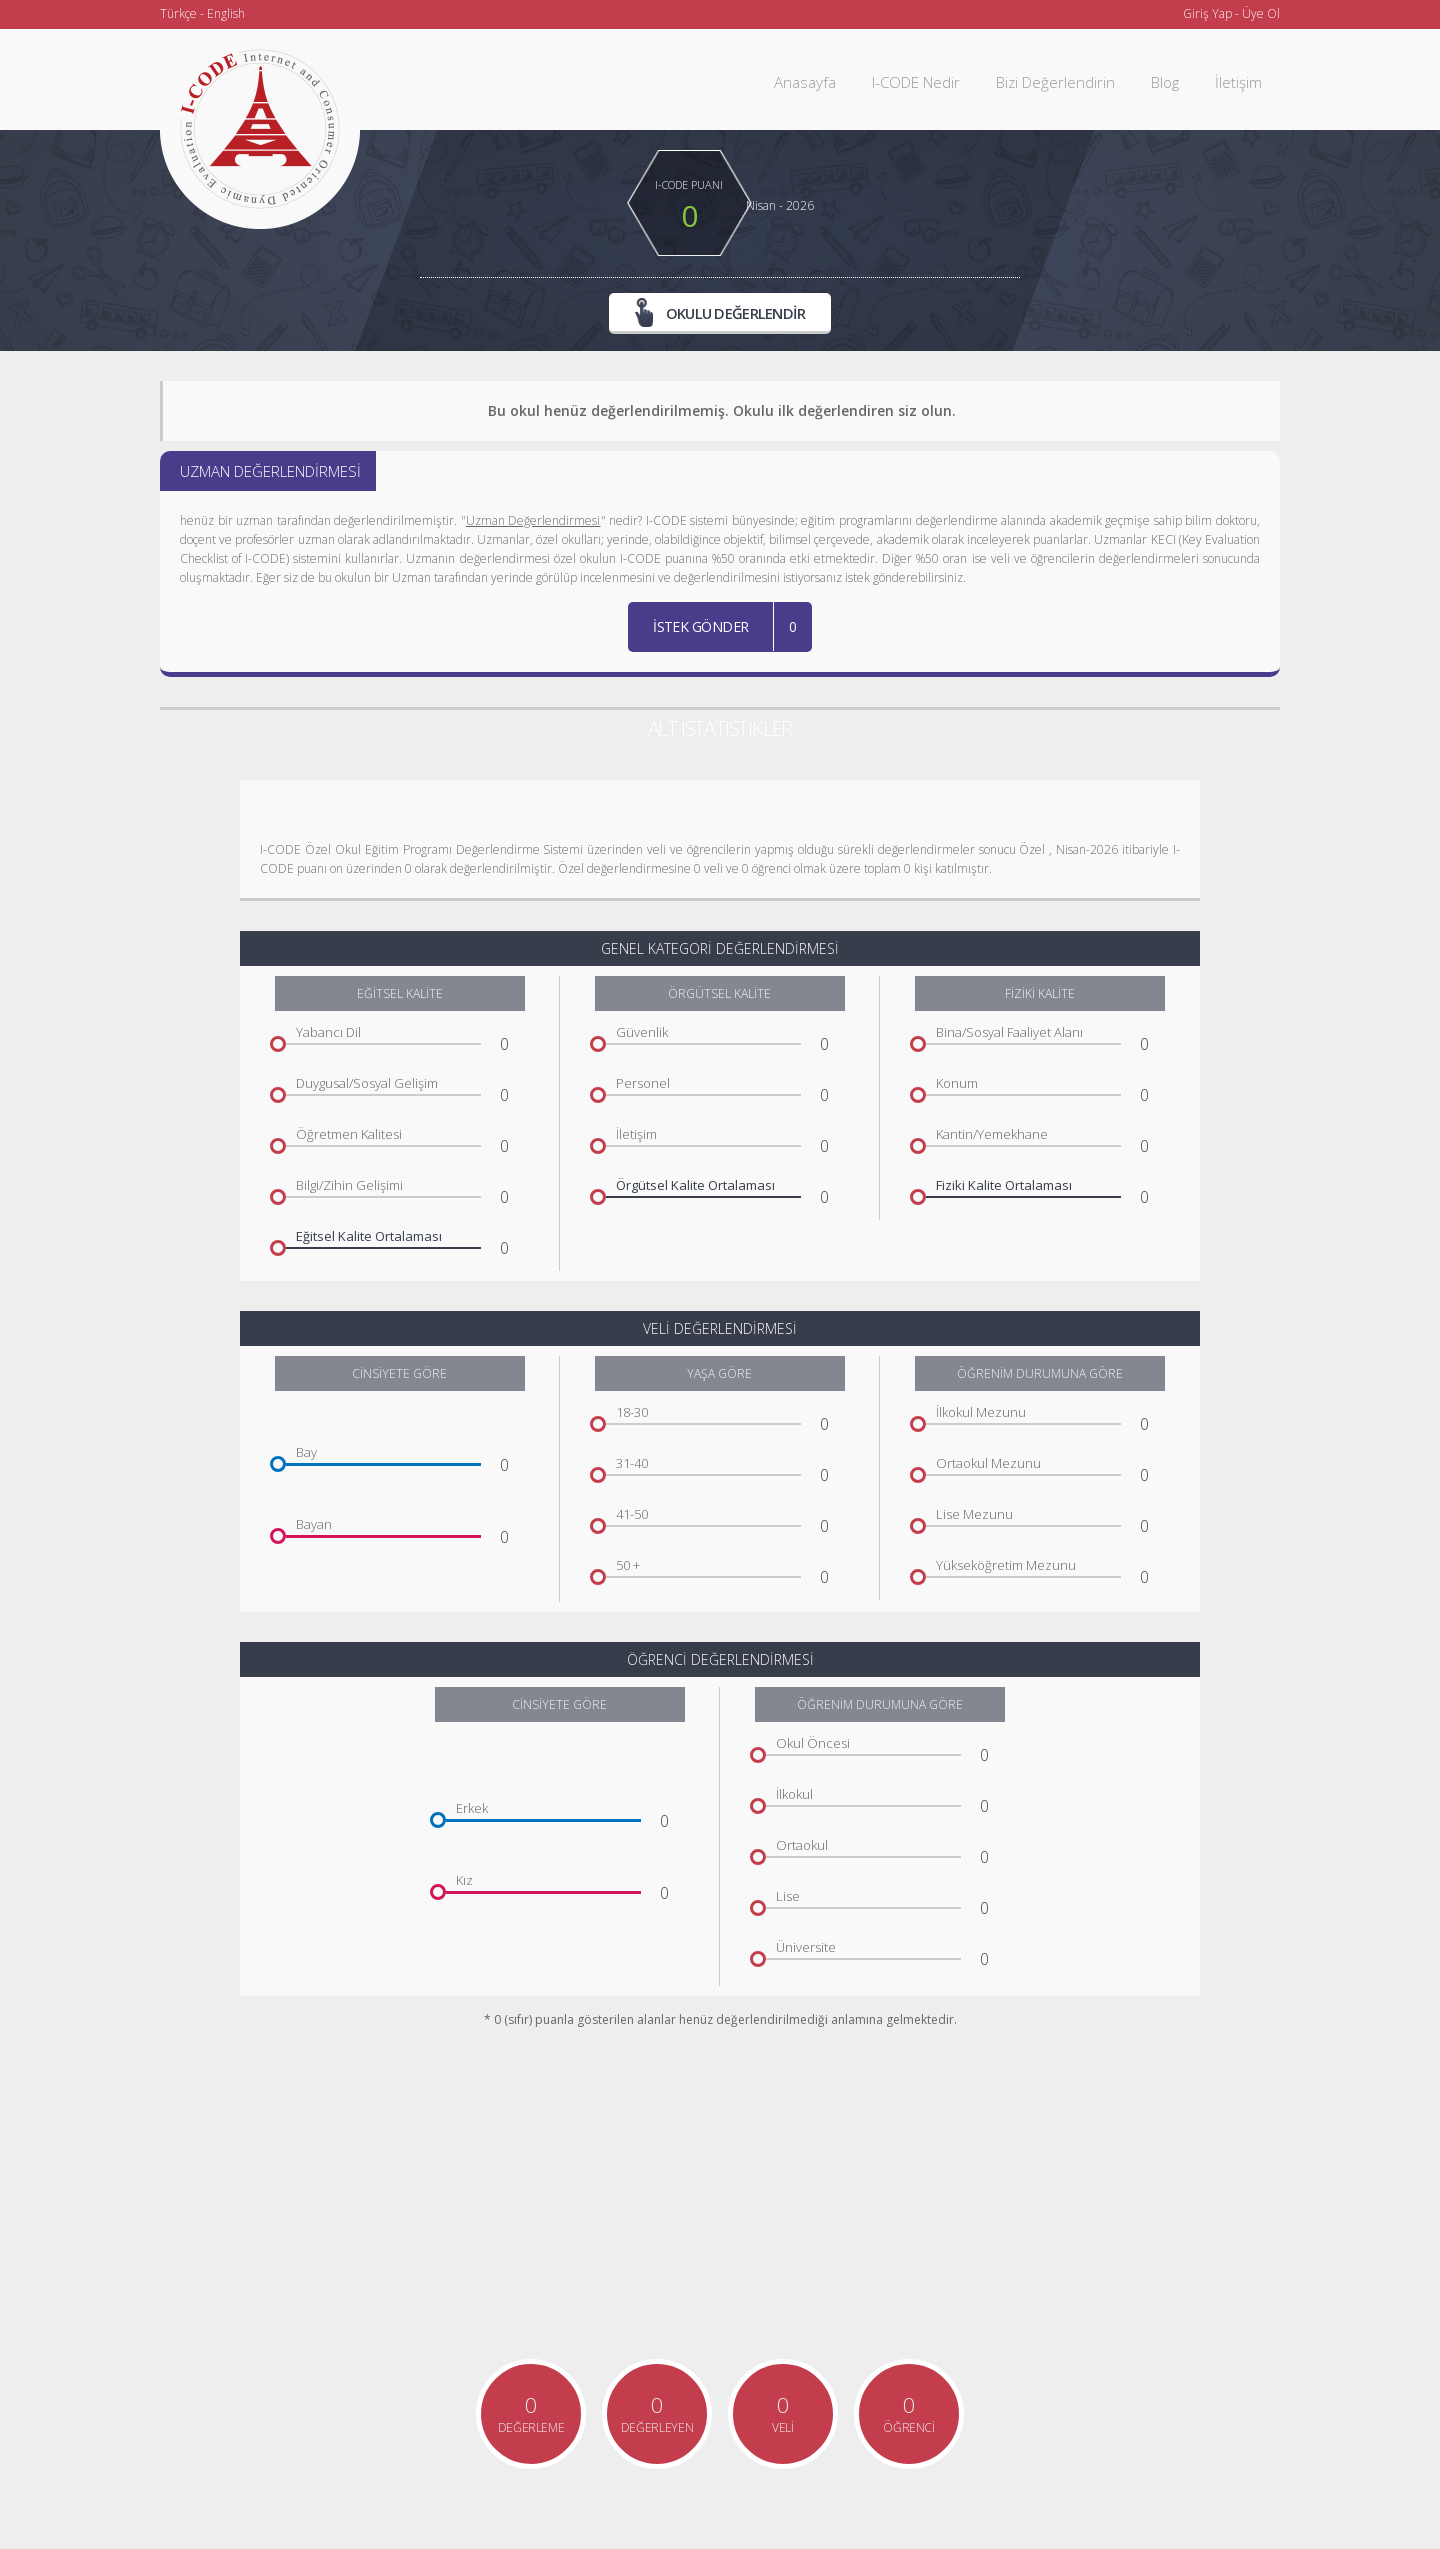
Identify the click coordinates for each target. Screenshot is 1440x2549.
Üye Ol (1261, 13)
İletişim (1238, 82)
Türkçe (178, 13)
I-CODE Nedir (916, 82)
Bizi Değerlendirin (1055, 82)
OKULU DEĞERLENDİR (720, 313)
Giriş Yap (1207, 13)
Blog (1165, 82)
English (226, 13)
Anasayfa (805, 82)
